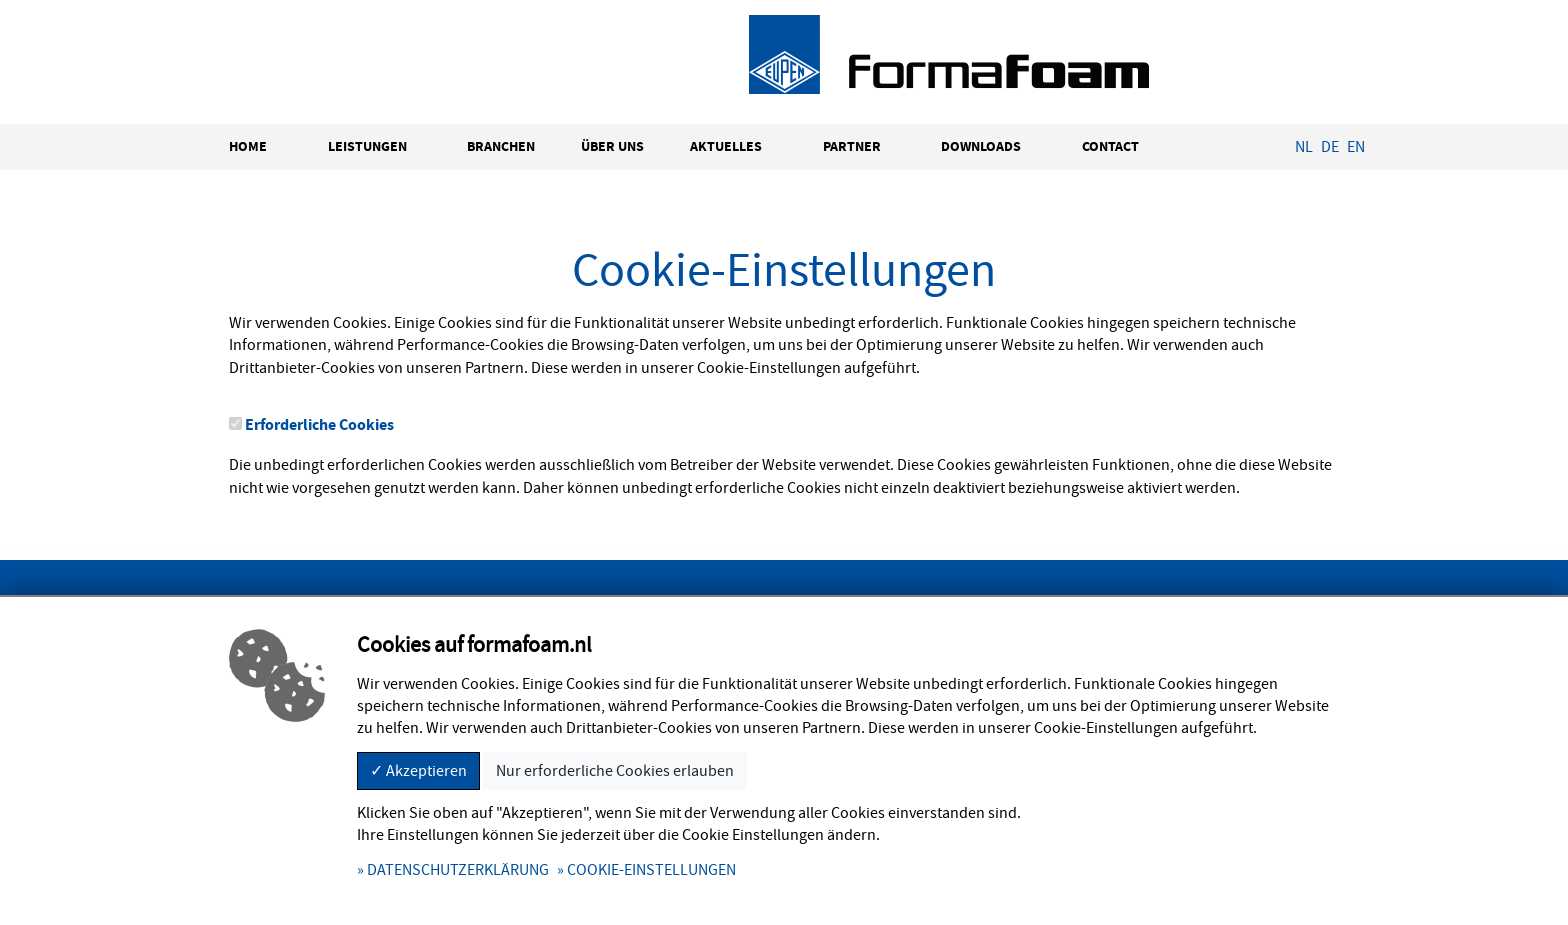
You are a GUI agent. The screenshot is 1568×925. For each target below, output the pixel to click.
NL (1304, 147)
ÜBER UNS (612, 146)
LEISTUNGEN (367, 146)
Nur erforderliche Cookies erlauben (615, 771)
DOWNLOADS (981, 146)
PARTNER (852, 146)
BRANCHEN (501, 146)
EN (1356, 147)
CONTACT (1110, 146)
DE (1330, 147)
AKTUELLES (726, 146)
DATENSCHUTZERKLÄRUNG (458, 870)
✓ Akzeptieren (418, 771)
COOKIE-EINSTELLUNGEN (651, 870)
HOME (248, 146)
